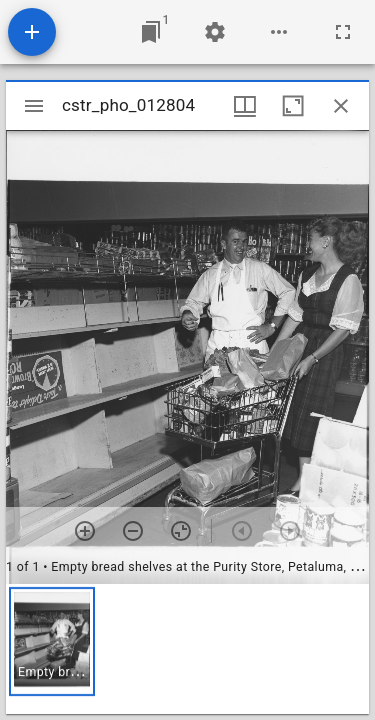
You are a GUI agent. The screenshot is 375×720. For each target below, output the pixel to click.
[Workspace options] (279, 32)
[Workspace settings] (215, 32)
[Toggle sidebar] (34, 106)
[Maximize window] (293, 106)
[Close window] (341, 106)
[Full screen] (343, 32)
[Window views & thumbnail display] (245, 106)
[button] (52, 641)
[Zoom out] (133, 531)
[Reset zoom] (181, 531)
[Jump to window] (151, 32)
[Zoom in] (85, 531)
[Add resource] (32, 32)
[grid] (187, 649)
